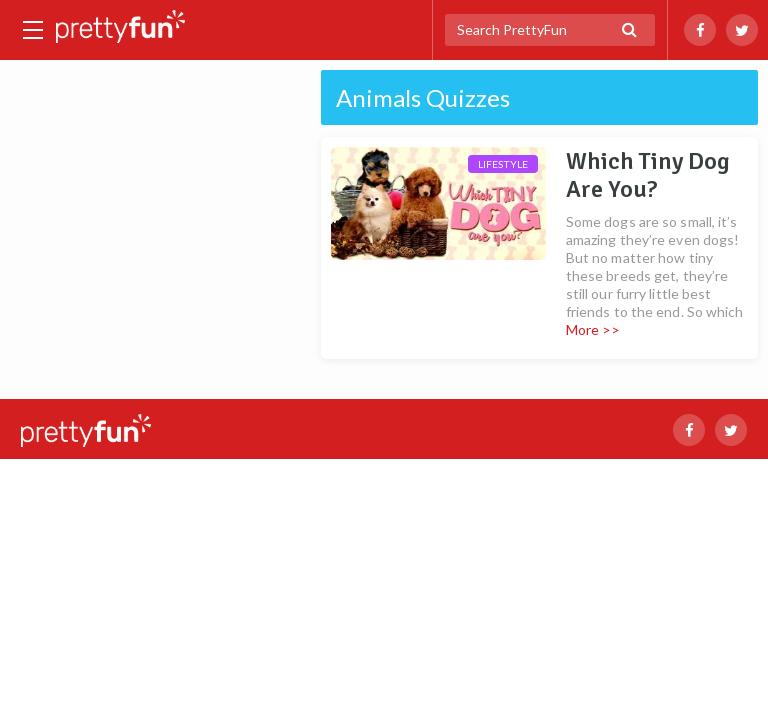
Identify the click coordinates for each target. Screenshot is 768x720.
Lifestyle (503, 164)
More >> (593, 329)
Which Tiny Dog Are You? (648, 175)
